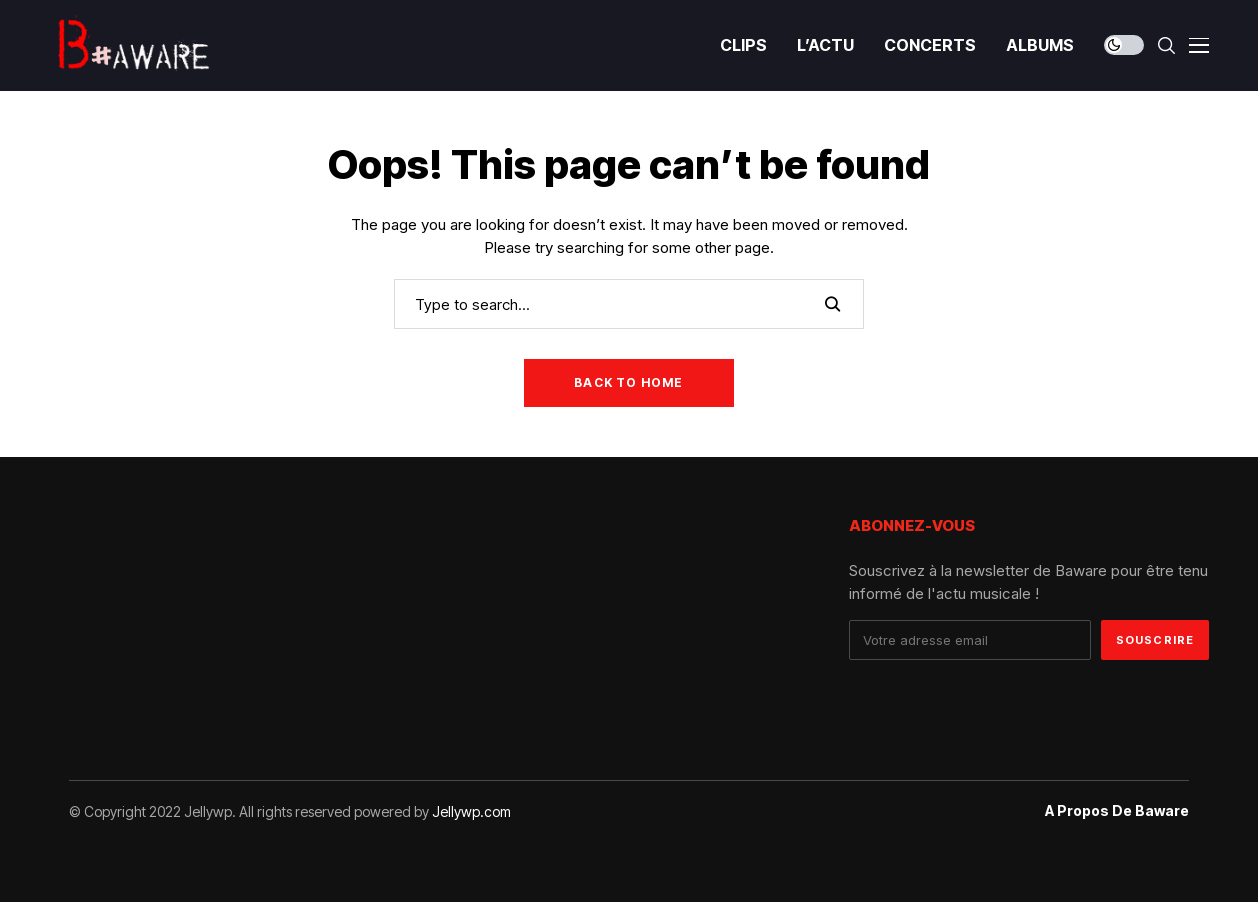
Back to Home (628, 382)
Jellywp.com (471, 811)
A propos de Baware (1117, 811)
